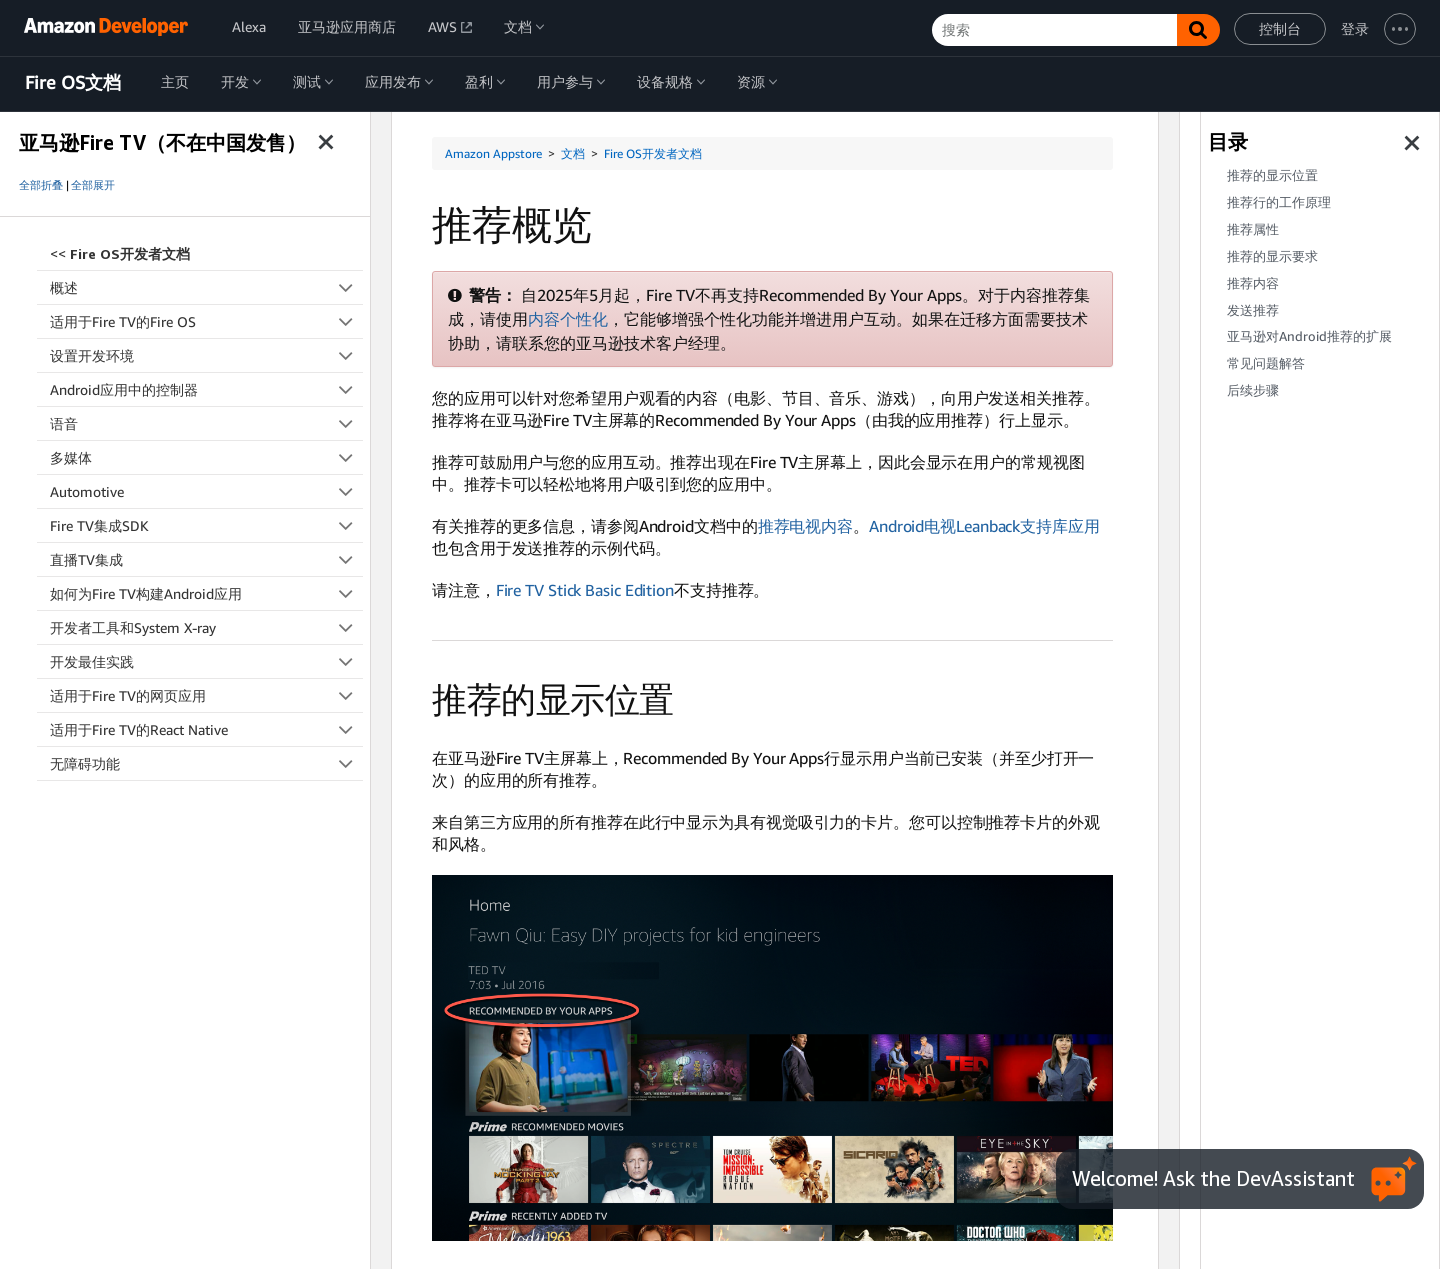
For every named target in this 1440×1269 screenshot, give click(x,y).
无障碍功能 (206, 763)
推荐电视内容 (805, 526)
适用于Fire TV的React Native (206, 729)
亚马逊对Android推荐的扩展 (1309, 336)
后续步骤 (1253, 390)
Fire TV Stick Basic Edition (585, 590)
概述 (206, 287)
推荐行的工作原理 (1279, 202)
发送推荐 (1253, 310)
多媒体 (206, 457)
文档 (573, 153)
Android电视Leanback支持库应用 (984, 526)
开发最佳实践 (206, 661)
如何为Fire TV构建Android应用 (206, 593)
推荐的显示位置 (1272, 175)
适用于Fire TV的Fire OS (206, 321)
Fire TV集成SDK (206, 525)
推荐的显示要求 (1272, 256)
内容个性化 (568, 319)
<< (120, 253)
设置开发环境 (206, 355)
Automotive (206, 491)
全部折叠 (41, 185)
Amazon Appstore (493, 153)
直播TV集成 (206, 559)
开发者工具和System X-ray (206, 627)
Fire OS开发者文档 (653, 153)
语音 (206, 423)
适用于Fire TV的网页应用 (206, 695)
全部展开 (93, 185)
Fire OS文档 (73, 83)
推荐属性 (1253, 229)
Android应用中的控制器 (206, 389)
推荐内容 (1253, 283)
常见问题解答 (1266, 363)
